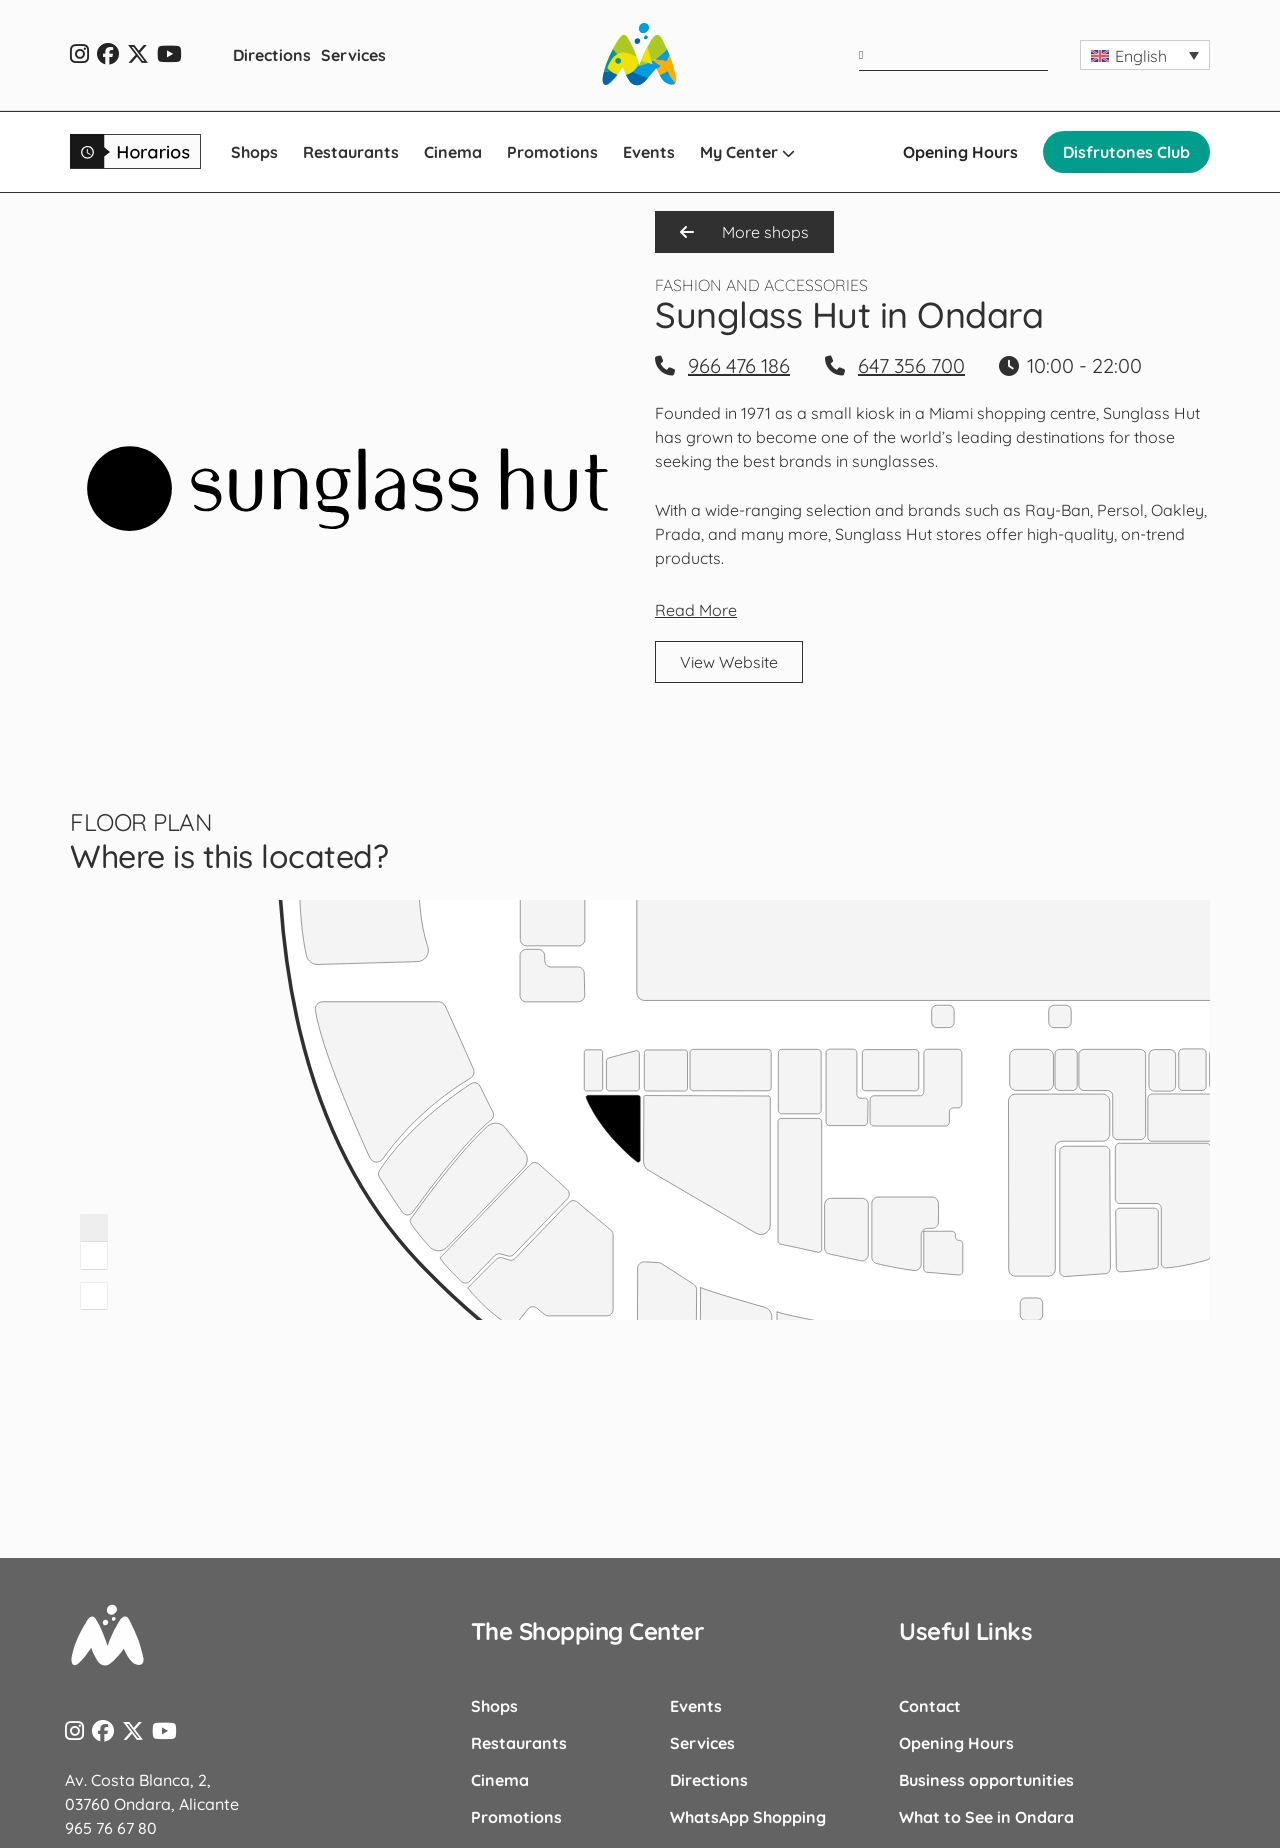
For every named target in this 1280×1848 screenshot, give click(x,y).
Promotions (552, 152)
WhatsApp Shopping (748, 1817)
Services (353, 55)
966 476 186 (739, 365)
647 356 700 (911, 365)
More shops (744, 232)
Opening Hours (960, 152)
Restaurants (351, 152)
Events (649, 152)
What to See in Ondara (986, 1817)
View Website (729, 662)
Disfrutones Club (1126, 152)
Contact (930, 1706)
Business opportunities (986, 1780)
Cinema (453, 152)
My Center (747, 152)
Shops (254, 152)
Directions (272, 55)
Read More (696, 610)
